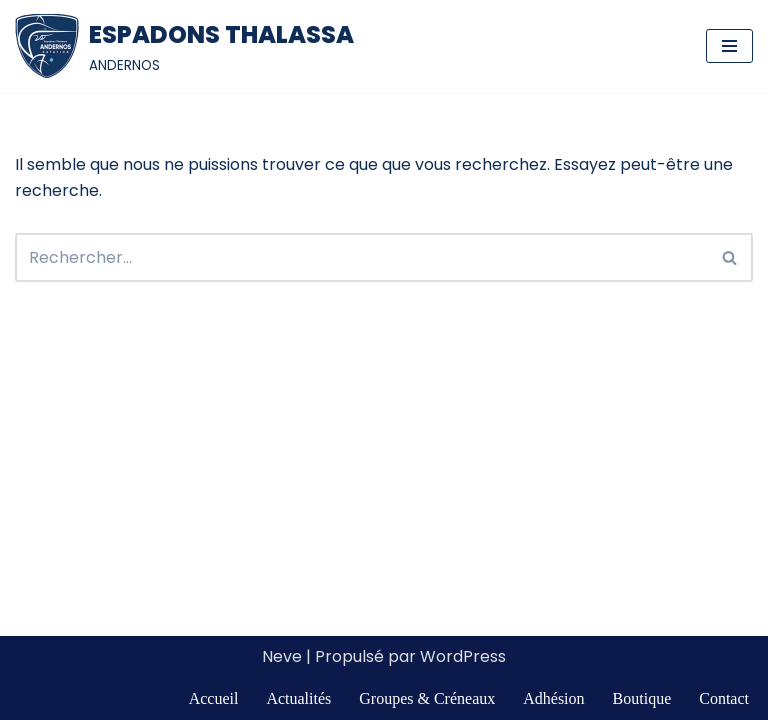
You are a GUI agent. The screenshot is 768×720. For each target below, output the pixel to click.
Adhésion (553, 698)
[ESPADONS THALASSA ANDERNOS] (184, 46)
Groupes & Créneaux (427, 698)
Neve (282, 656)
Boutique (642, 698)
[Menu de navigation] (729, 46)
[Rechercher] (361, 257)
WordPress (463, 656)
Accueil (214, 698)
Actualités (298, 698)
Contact (724, 698)
